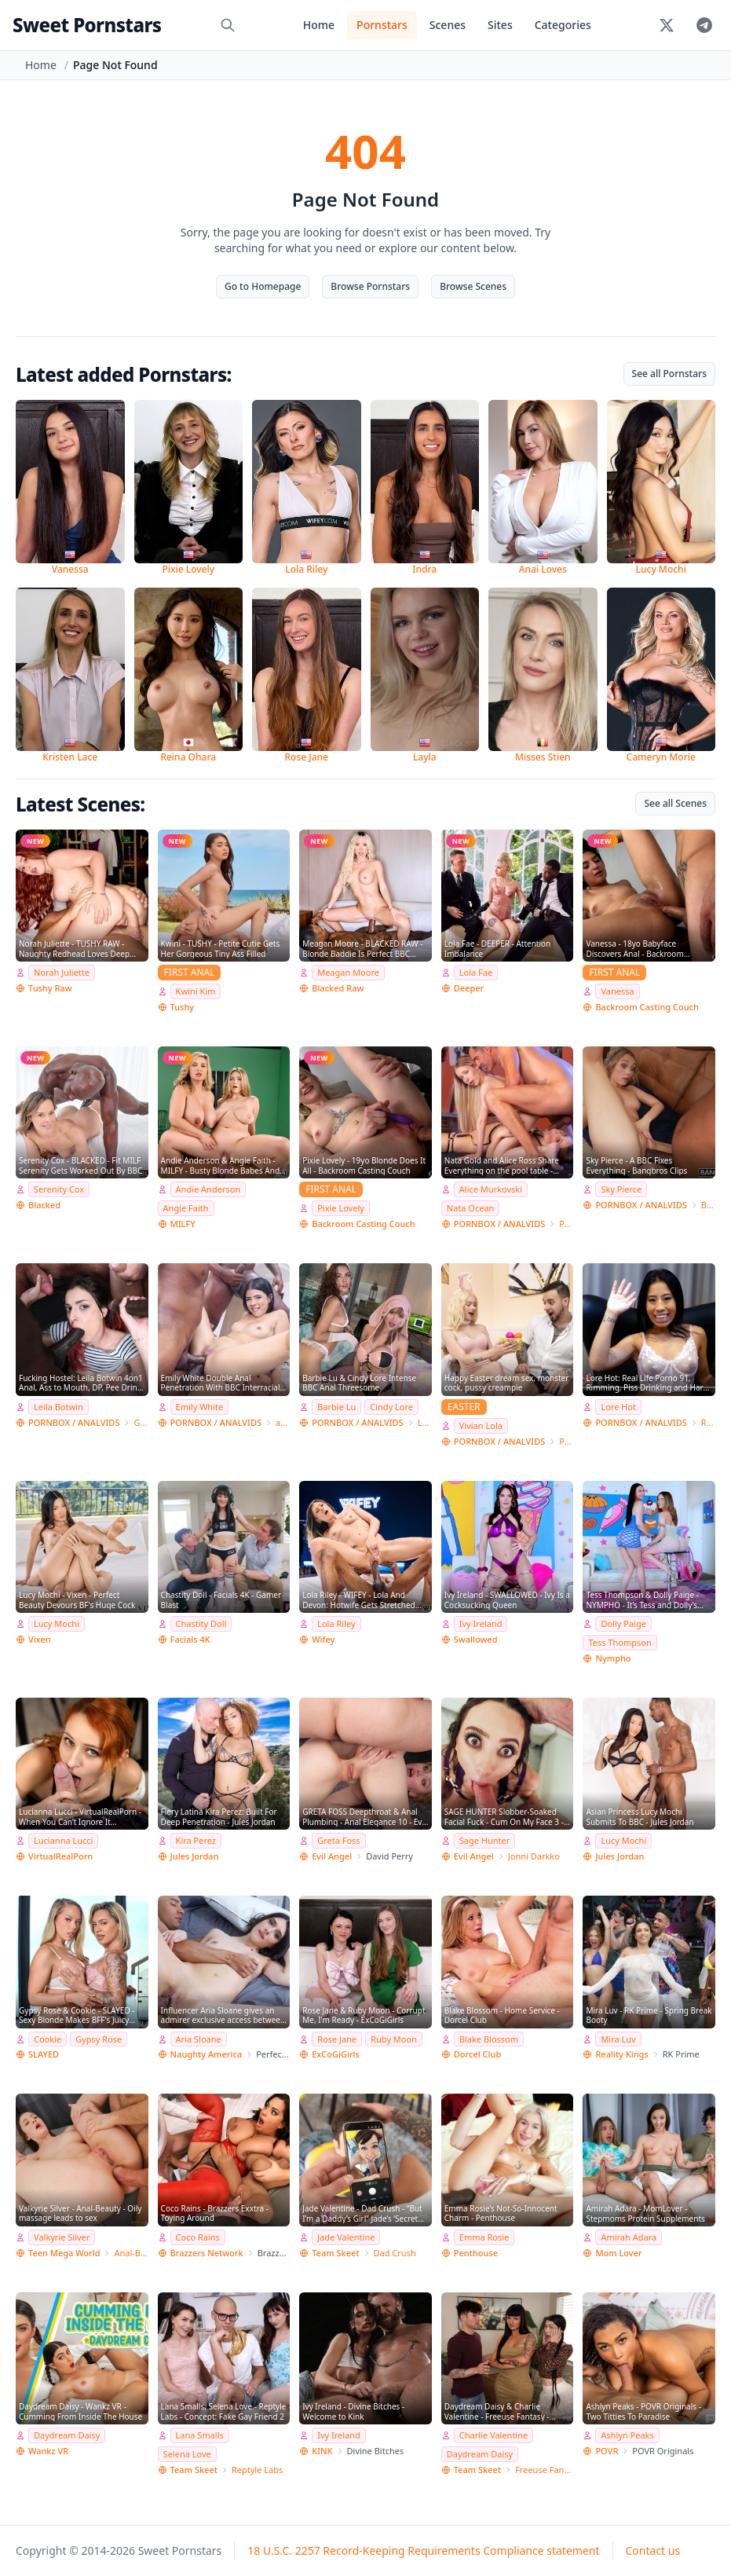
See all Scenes (675, 803)
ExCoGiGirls (336, 2054)
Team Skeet (335, 2253)
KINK (322, 2451)
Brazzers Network (206, 2253)
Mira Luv (618, 2039)
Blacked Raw (338, 988)
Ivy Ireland (481, 1623)
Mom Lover (618, 2253)
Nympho (612, 1658)
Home (318, 24)
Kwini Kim (196, 991)
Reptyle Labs (257, 2469)
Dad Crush (395, 2253)
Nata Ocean (471, 1208)
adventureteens (283, 1422)
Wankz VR (48, 2451)
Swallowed (476, 1639)
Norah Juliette (62, 972)
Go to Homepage (263, 286)
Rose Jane (336, 2039)
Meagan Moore (348, 972)
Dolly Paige (623, 1623)
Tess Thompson (619, 1642)
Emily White (200, 1407)
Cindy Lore (391, 1407)
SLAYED (43, 2054)
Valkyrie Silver (62, 2237)
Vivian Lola (481, 1425)
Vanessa (617, 991)
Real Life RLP (708, 1422)
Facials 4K (190, 1639)
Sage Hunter (484, 1840)
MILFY (183, 1223)
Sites (500, 24)
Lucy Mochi (56, 1623)
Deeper (469, 988)
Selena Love (187, 2454)
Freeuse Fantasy (544, 2469)
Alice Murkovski (490, 1189)
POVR (606, 2451)
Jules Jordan (194, 1856)
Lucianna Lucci (63, 1840)
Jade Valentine (346, 2237)
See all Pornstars (669, 373)
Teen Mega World (64, 2253)
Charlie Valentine (493, 2435)
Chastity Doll (201, 1623)
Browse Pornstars (370, 286)
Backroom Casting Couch (646, 1007)
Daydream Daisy (67, 2435)
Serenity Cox (59, 1189)
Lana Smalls (200, 2435)
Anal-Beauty (131, 2253)
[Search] (228, 25)
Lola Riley (336, 1623)
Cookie (47, 2039)
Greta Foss (338, 1840)
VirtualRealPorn (60, 1856)
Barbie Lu (336, 1407)
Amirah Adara (628, 2237)
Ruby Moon (394, 2039)
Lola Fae (475, 972)
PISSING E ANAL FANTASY (566, 1441)
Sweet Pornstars (87, 25)
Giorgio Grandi (140, 1422)
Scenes (447, 24)
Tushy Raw (50, 988)
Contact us (653, 2550)
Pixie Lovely (340, 1208)
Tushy (182, 1007)
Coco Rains (198, 2237)
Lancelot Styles (425, 1422)
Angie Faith (186, 1208)
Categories (563, 24)
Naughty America (206, 2054)
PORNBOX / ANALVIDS (499, 1223)
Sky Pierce (621, 1189)
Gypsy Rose (98, 2039)
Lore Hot (618, 1407)
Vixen (39, 1639)
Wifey (323, 1639)
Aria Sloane (198, 2039)
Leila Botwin (58, 1407)
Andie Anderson (208, 1189)
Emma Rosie (484, 2237)
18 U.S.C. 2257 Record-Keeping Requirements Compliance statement (423, 2550)
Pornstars (382, 24)
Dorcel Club (477, 2054)
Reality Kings (621, 2054)
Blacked (44, 1205)
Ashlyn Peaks (627, 2435)
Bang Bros (708, 1205)
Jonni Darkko (534, 1856)
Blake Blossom (488, 2039)
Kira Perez (196, 1840)
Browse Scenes (473, 286)
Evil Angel (332, 1856)
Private (566, 1223)
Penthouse (476, 2253)
